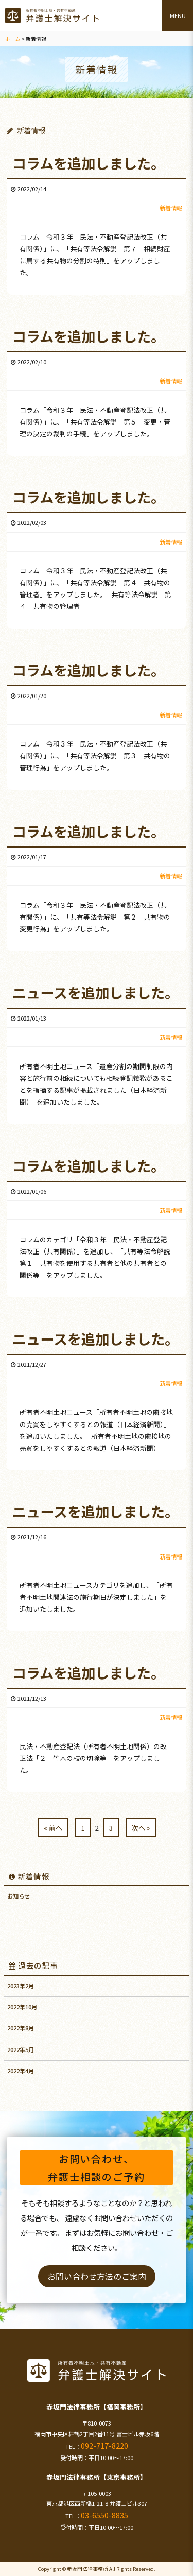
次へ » (141, 1828)
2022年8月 (20, 2028)
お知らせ (18, 1896)
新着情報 (29, 1876)
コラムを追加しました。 (88, 162)
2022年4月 (20, 2070)
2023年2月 (20, 1985)
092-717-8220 (104, 2445)
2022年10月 (22, 2007)
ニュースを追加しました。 (95, 992)
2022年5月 (20, 2049)
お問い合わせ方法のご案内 (96, 2276)
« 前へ (53, 1828)
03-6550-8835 (104, 2515)
